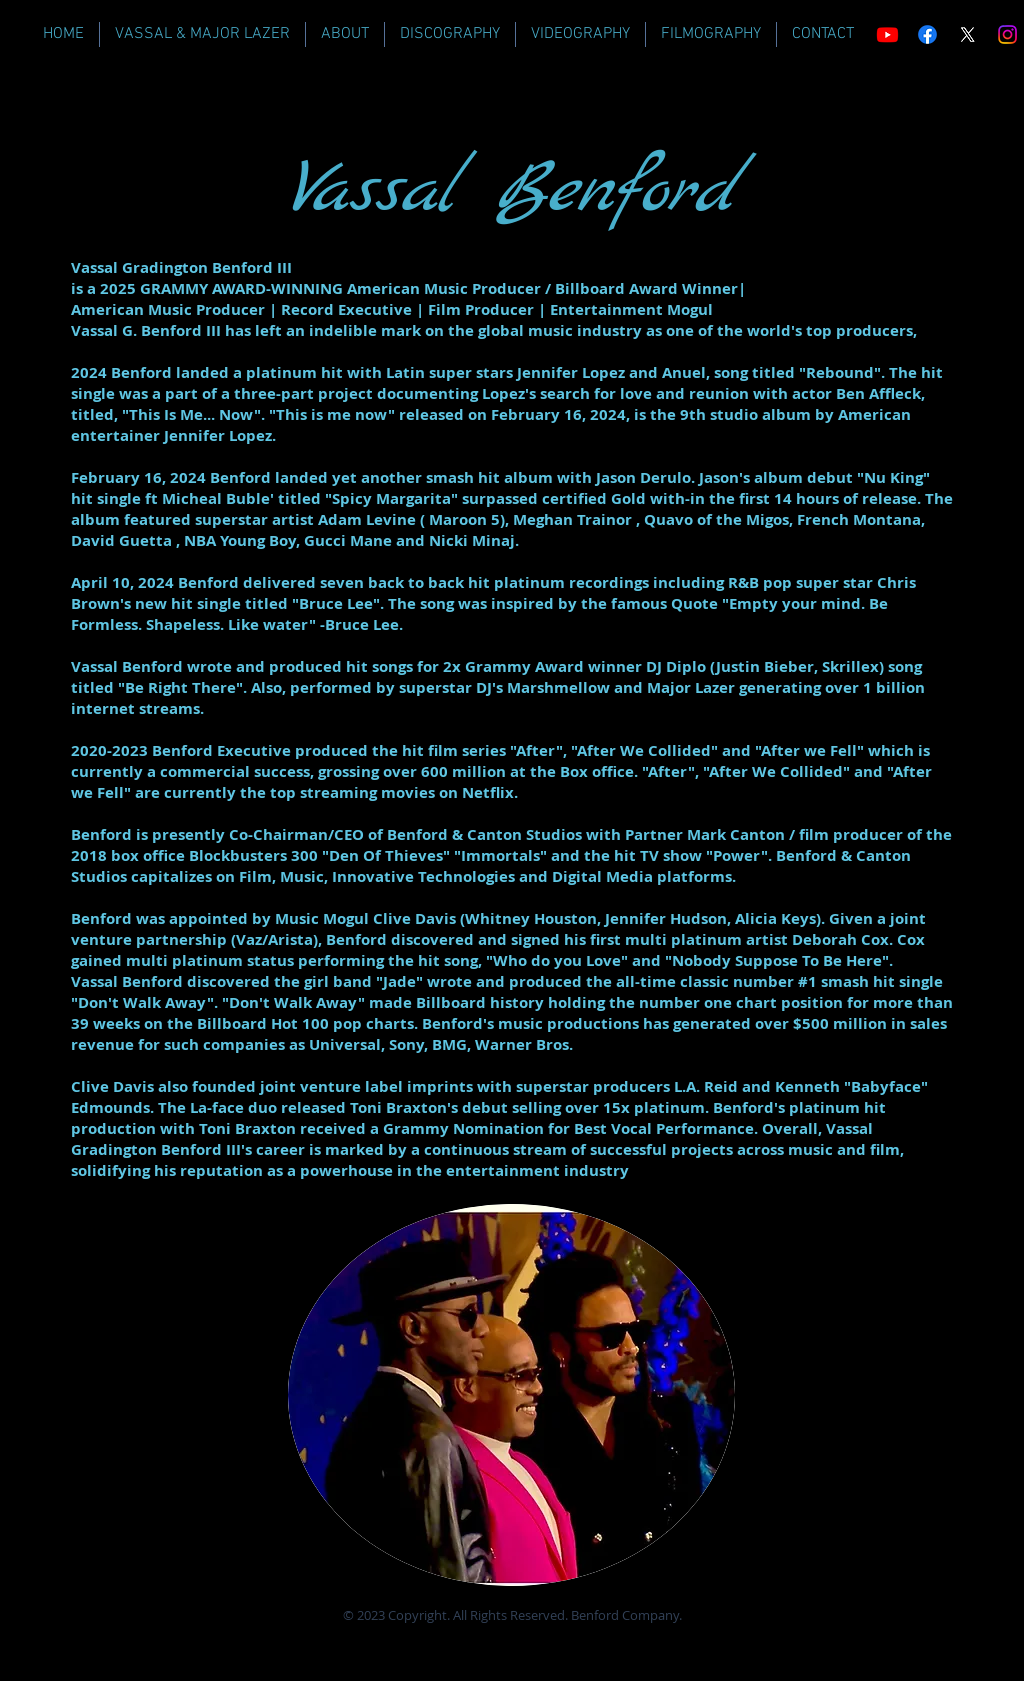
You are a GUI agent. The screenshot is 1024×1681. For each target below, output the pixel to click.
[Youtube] (887, 34)
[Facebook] (927, 34)
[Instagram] (1007, 34)
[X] (967, 34)
